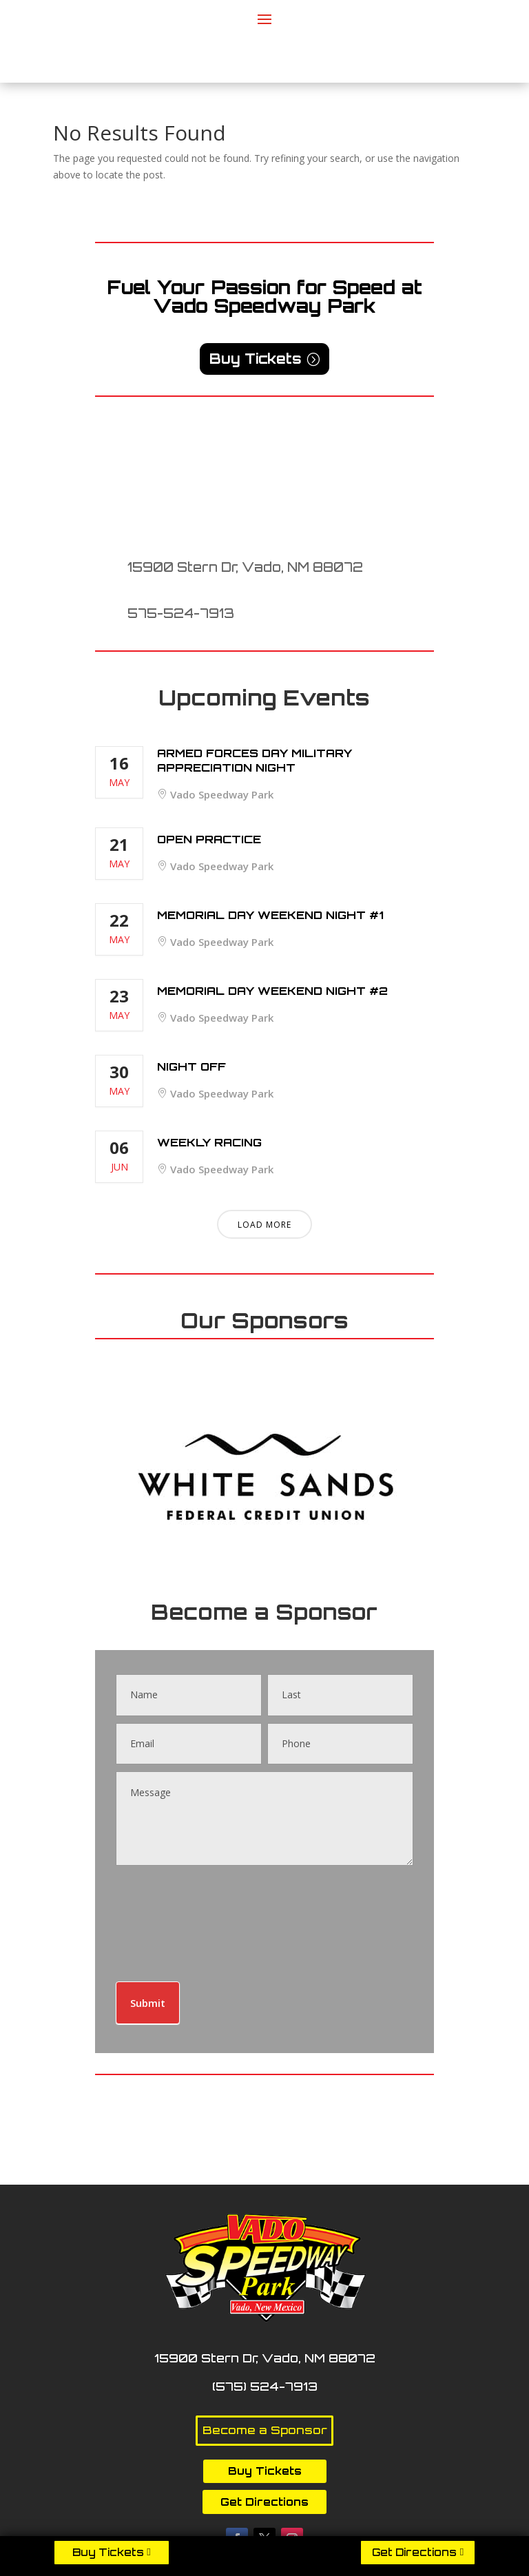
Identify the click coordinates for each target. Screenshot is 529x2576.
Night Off (191, 1066)
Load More (264, 1224)
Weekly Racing (209, 1142)
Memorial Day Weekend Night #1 (270, 915)
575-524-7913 (180, 613)
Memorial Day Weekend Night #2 (272, 991)
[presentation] (172, 1920)
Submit (147, 2003)
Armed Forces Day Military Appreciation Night (254, 760)
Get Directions (414, 2552)
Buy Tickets (108, 2552)
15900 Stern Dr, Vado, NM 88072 (245, 567)
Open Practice (209, 839)
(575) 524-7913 (265, 2386)
